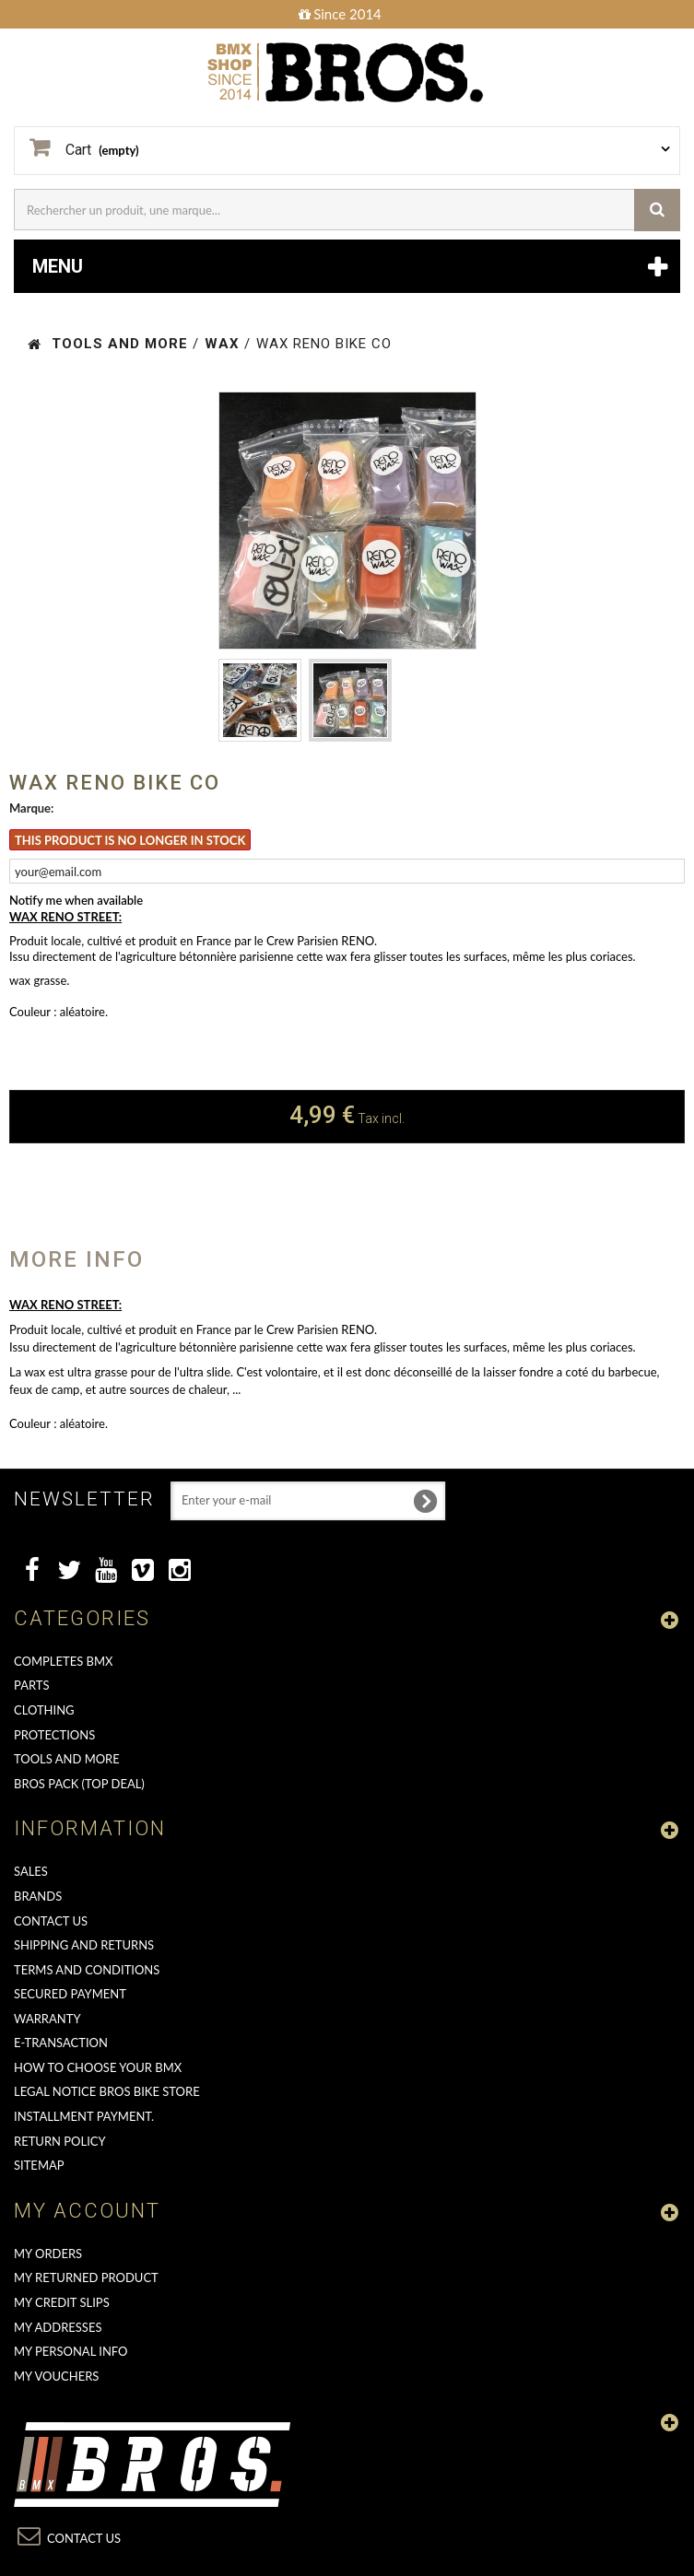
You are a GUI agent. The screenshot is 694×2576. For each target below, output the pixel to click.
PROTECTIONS (54, 1734)
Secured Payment (70, 1993)
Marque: (31, 808)
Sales (31, 1871)
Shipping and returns (84, 1945)
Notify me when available (76, 900)
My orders (48, 2253)
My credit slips (62, 2302)
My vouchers (56, 2376)
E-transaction (61, 2042)
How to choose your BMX (98, 2067)
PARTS (32, 1685)
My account (87, 2210)
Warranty (47, 2018)
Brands (38, 1896)
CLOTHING (44, 1710)
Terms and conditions (86, 1969)
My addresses (57, 2327)
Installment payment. (84, 2116)
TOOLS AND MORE (67, 1758)
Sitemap (39, 2165)
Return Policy (60, 2141)
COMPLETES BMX (63, 1661)
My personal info (71, 2351)
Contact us (51, 1921)
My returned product (86, 2277)
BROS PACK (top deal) (79, 1783)
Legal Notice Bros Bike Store (107, 2091)
